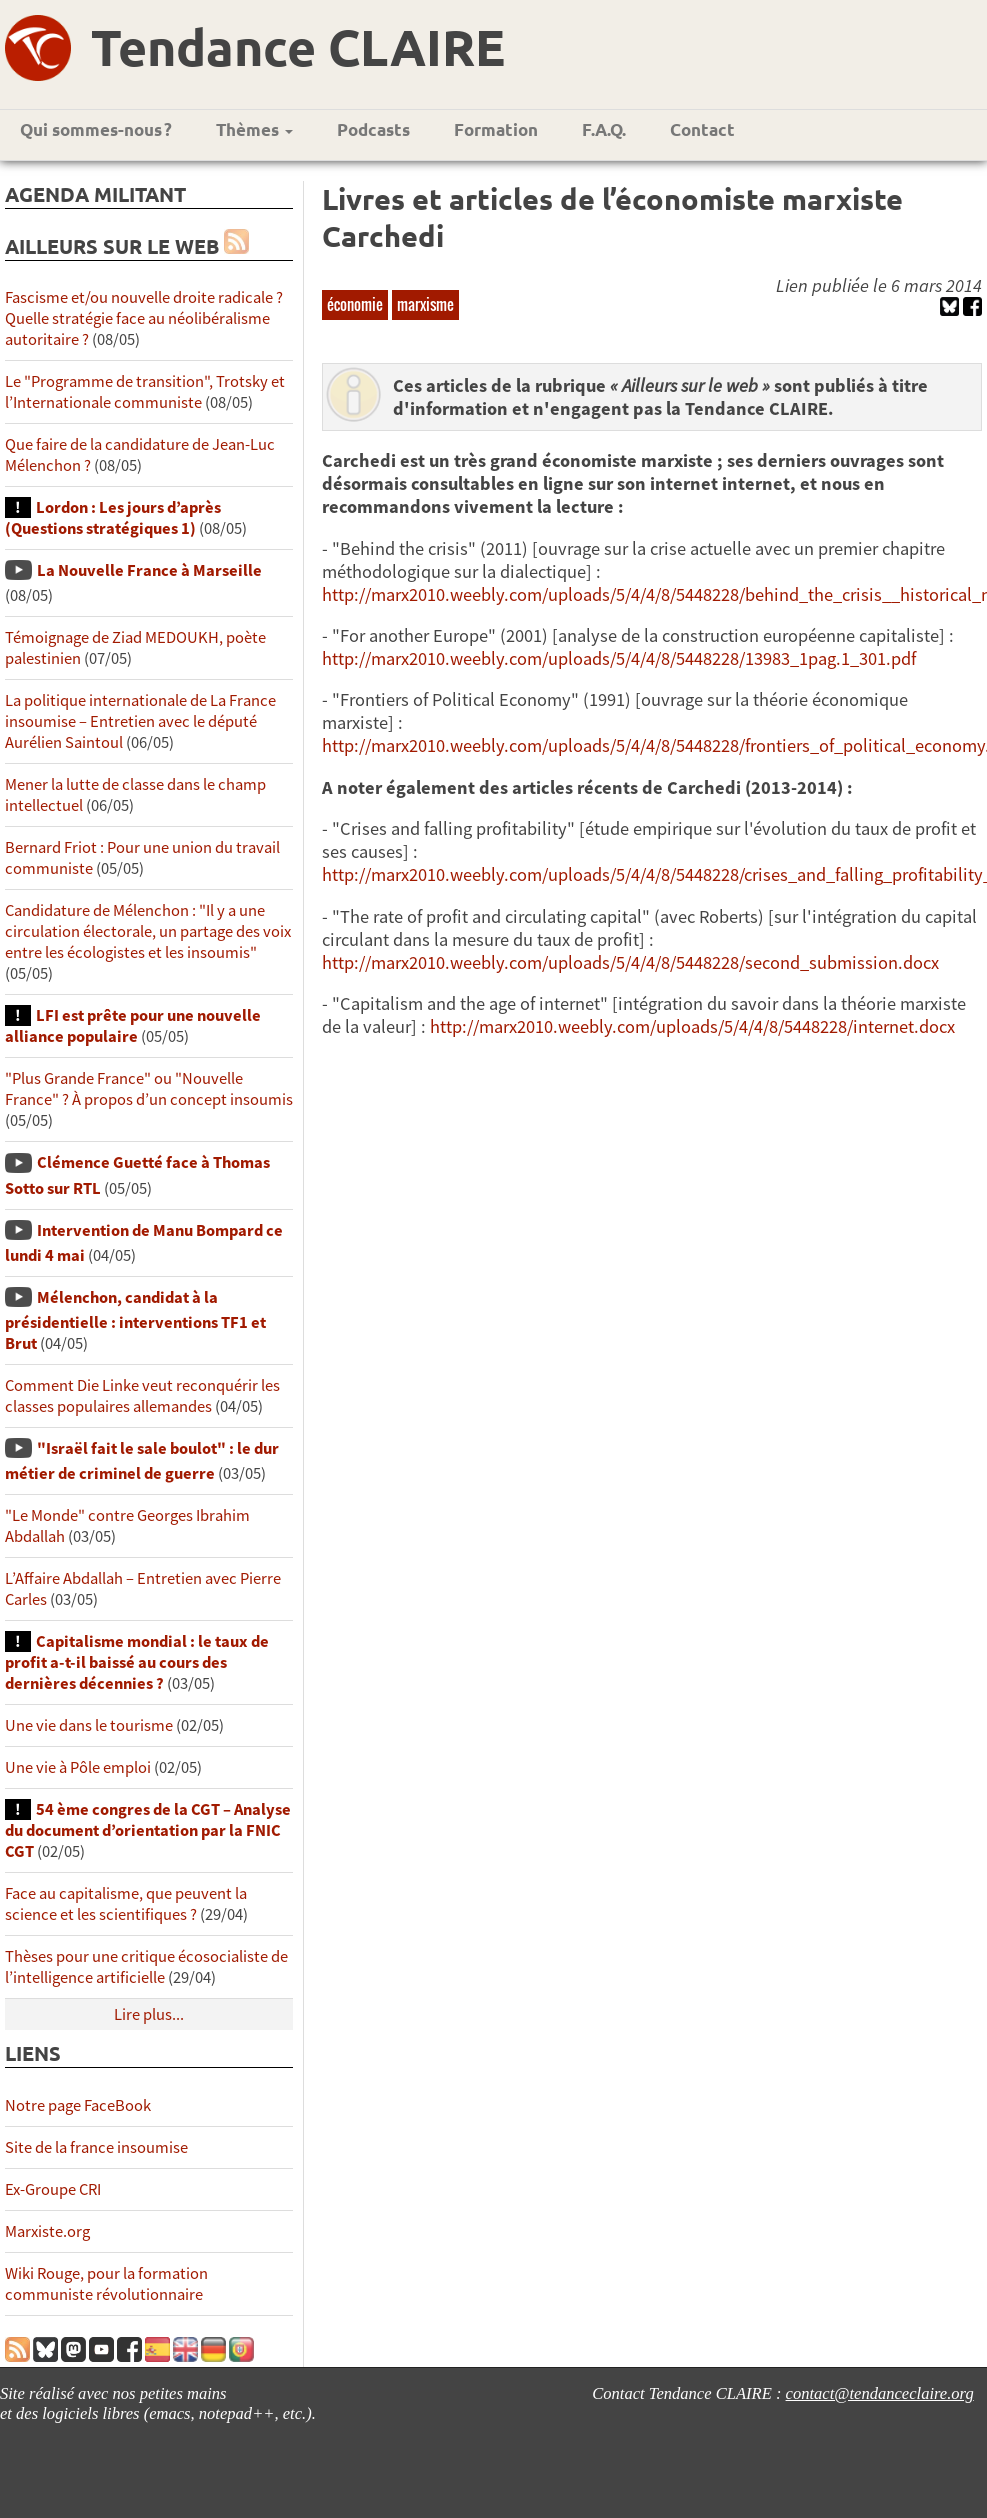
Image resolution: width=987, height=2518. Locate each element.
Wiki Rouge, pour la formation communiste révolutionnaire (106, 2284)
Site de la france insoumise (96, 2147)
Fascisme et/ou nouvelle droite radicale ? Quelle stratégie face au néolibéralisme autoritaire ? (144, 318)
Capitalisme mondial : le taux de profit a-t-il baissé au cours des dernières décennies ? (137, 1662)
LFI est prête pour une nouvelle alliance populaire (133, 1026)
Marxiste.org (47, 2231)
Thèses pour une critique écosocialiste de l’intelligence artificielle (146, 1967)
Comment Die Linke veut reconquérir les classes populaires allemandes (142, 1396)
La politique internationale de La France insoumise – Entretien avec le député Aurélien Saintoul (140, 721)
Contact (702, 129)
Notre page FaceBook (78, 2105)
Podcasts (373, 129)
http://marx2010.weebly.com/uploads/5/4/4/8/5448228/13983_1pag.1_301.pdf (619, 658)
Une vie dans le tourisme (89, 1725)
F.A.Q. (604, 129)
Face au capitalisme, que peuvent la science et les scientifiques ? (126, 1904)
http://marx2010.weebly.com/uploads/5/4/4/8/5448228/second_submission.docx (630, 962)
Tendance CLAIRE (298, 46)
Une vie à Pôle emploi (78, 1767)
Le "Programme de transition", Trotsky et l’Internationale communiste (145, 392)
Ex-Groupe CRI (53, 2189)
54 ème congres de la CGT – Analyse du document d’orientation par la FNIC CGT (148, 1830)
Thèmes (254, 129)
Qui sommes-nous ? (96, 129)
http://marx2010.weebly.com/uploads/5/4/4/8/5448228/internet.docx (692, 1026)
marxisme (425, 304)
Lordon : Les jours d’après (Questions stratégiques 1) (113, 518)
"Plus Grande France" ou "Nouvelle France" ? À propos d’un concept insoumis (149, 1089)
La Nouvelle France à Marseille (149, 570)
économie (355, 304)
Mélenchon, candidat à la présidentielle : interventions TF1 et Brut (135, 1320)
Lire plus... (149, 2014)
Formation (496, 129)
